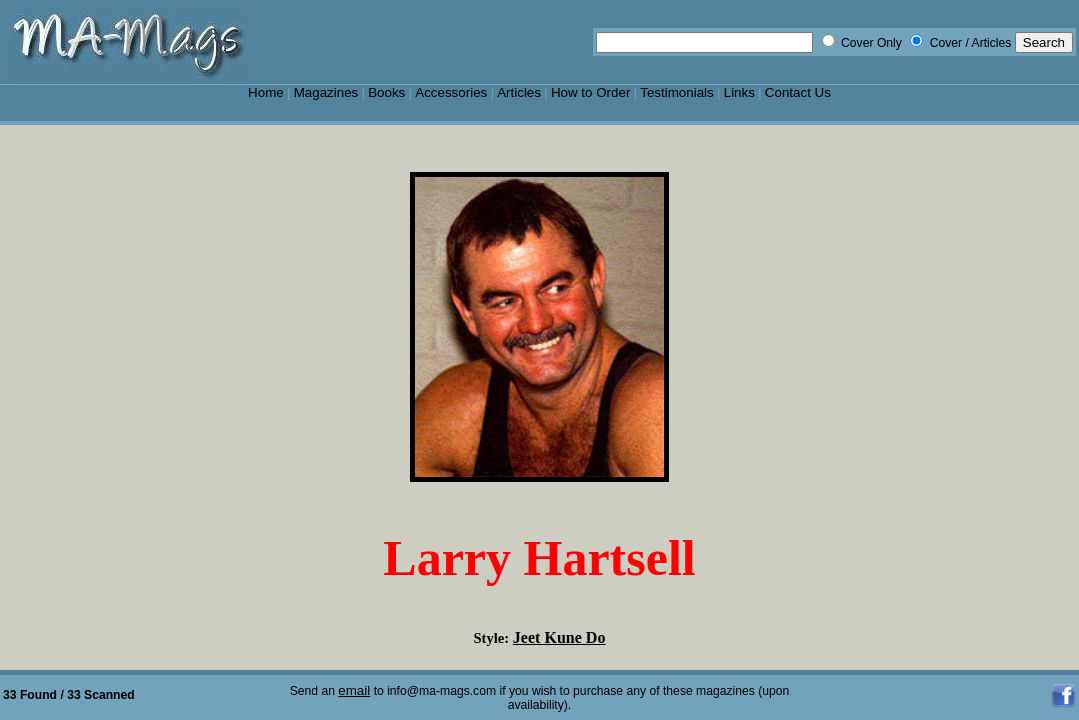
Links (739, 92)
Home (266, 92)
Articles (519, 92)
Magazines (326, 92)
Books (386, 92)
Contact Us (798, 92)
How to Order (590, 92)
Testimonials (677, 92)
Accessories (451, 92)
